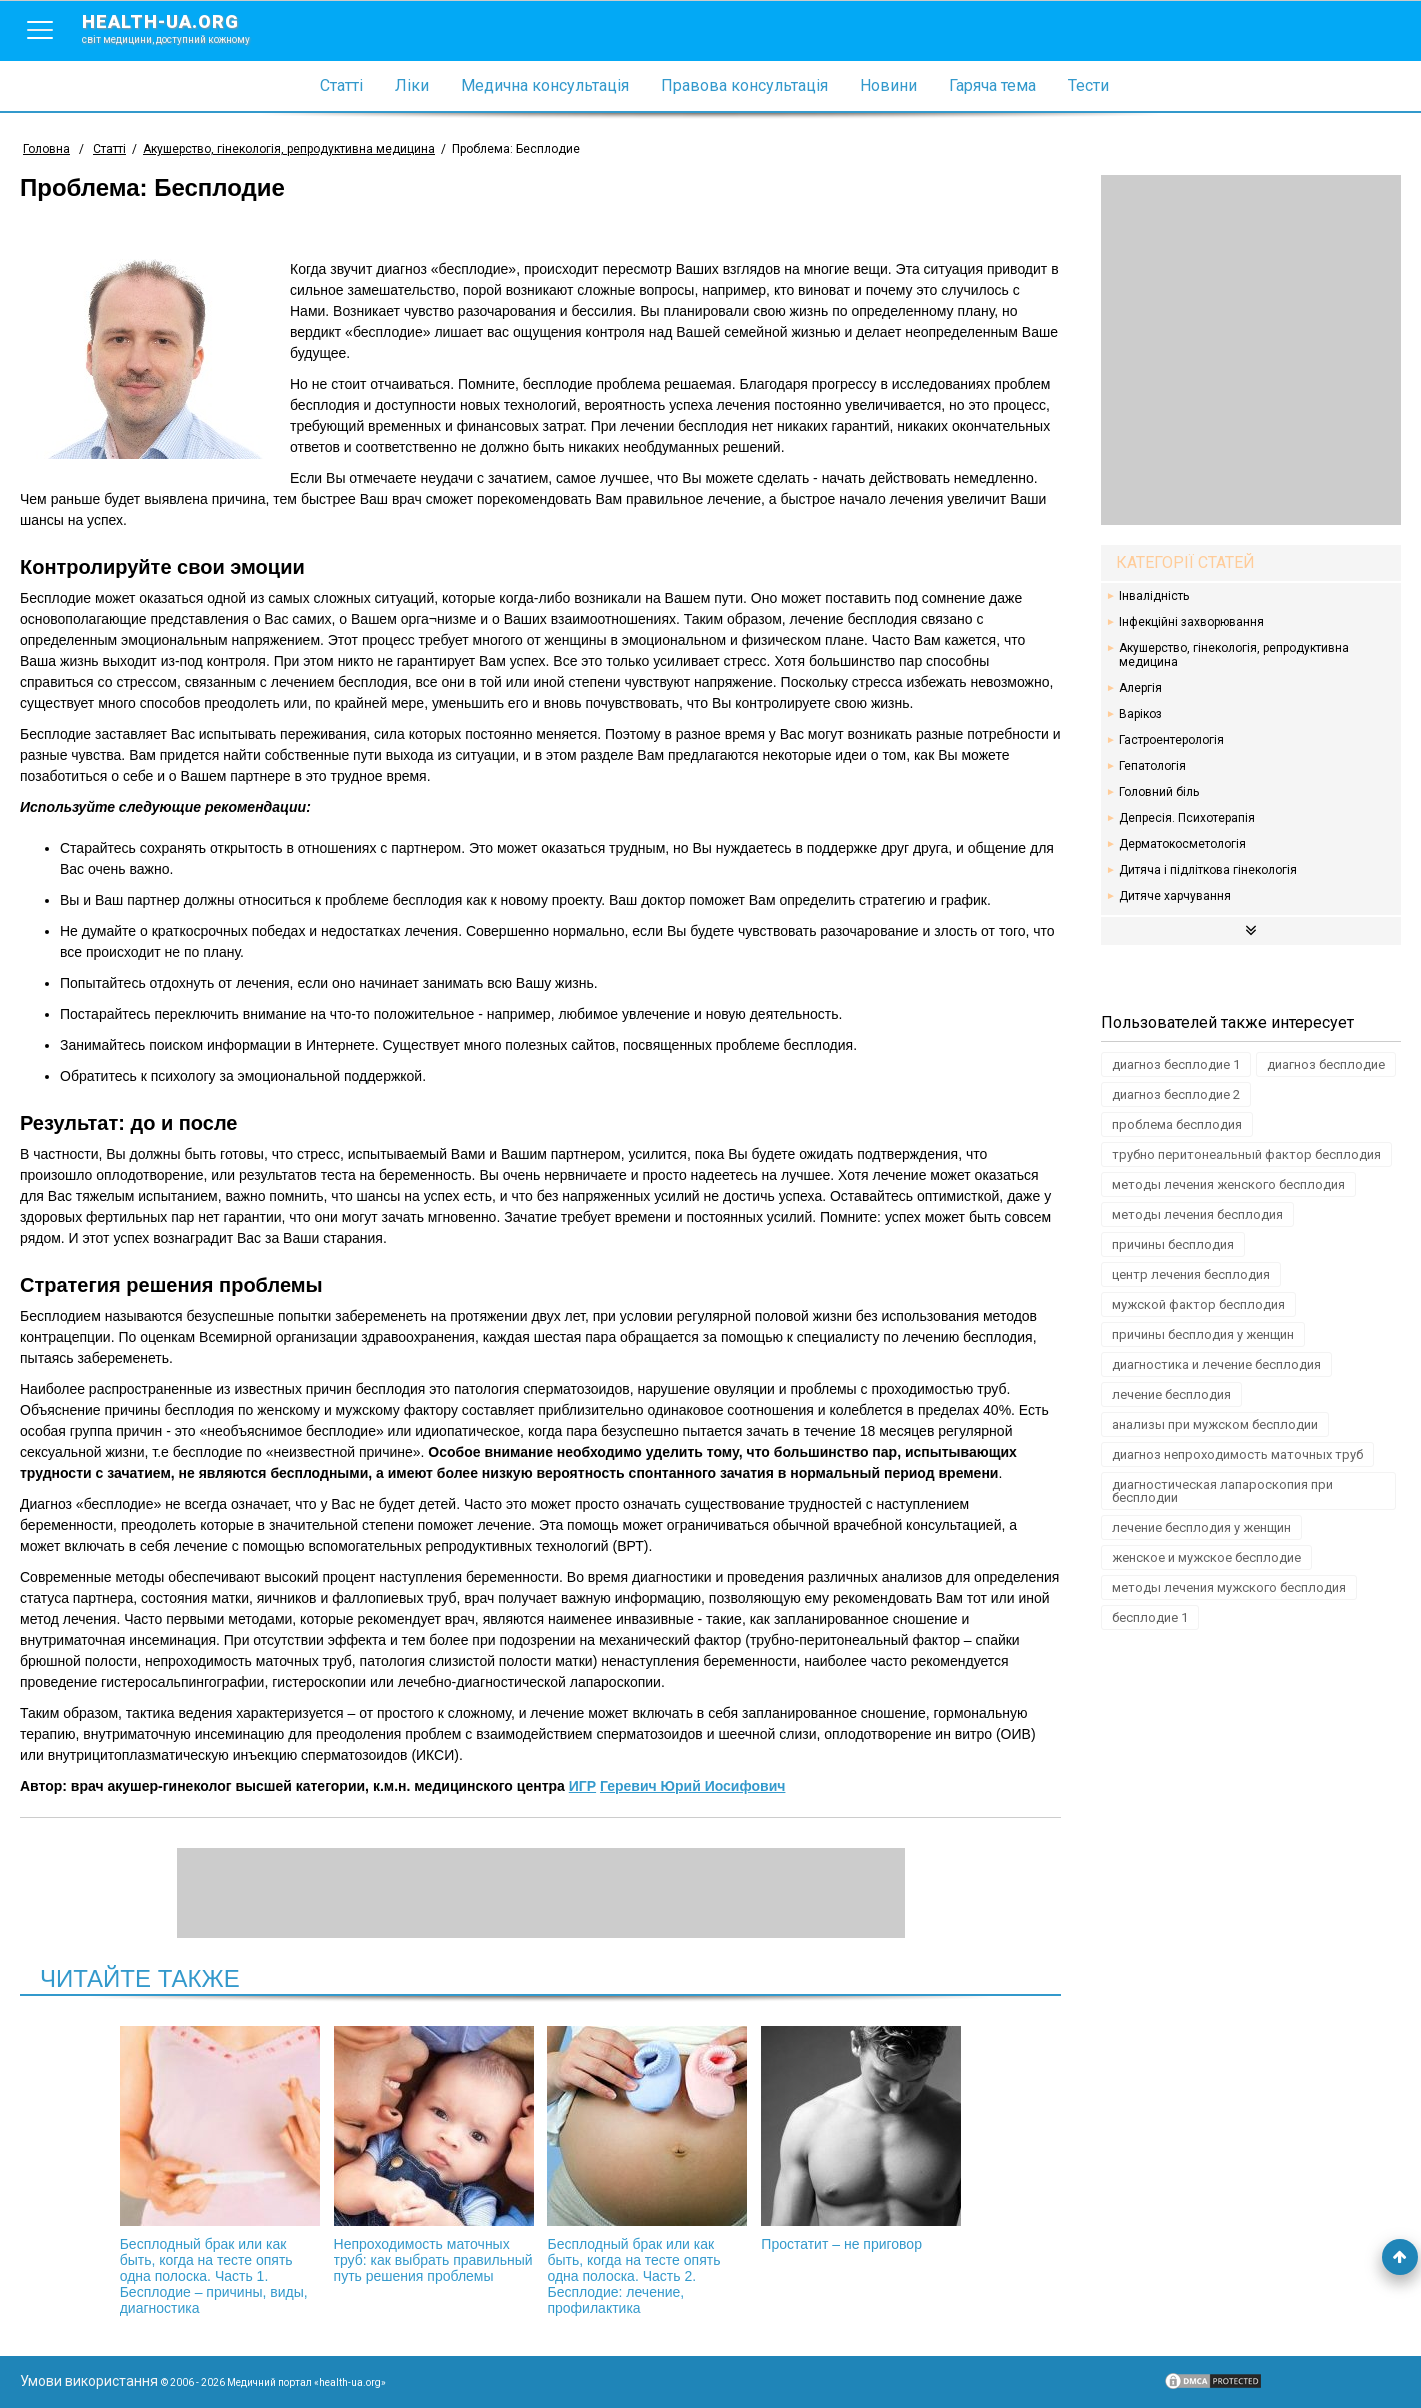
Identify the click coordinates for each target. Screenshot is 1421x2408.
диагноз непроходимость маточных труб (1237, 1454)
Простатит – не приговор (861, 2139)
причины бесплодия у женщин (1203, 1334)
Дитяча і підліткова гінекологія (1208, 870)
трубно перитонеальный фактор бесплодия (1246, 1154)
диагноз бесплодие (1326, 1064)
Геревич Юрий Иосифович (692, 1786)
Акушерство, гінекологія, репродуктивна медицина (1234, 655)
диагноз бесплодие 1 (1176, 1064)
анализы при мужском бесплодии (1215, 1424)
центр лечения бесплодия (1191, 1274)
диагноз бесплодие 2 (1176, 1094)
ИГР (582, 1786)
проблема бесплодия (1177, 1124)
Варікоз (1140, 714)
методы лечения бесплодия (1197, 1214)
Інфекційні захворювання (1191, 622)
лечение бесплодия (1171, 1394)
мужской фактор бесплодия (1198, 1304)
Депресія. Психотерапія (1187, 818)
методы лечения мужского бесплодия (1229, 1587)
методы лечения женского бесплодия (1228, 1184)
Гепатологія (1152, 766)
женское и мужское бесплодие (1206, 1557)
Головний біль (1159, 792)
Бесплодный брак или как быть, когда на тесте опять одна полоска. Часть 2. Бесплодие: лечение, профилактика (647, 2171)
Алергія (1140, 688)
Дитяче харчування (1175, 896)
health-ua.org (182, 28)
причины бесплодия (1173, 1244)
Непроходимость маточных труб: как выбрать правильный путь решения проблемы (434, 2155)
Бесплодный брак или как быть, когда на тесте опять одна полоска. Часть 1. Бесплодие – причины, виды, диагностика (220, 2171)
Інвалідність (1154, 596)
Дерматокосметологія (1182, 844)
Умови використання (89, 2381)
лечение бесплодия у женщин (1201, 1527)
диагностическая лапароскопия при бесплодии (1222, 1491)
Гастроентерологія (1171, 740)
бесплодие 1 (1150, 1617)
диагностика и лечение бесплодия (1216, 1364)
